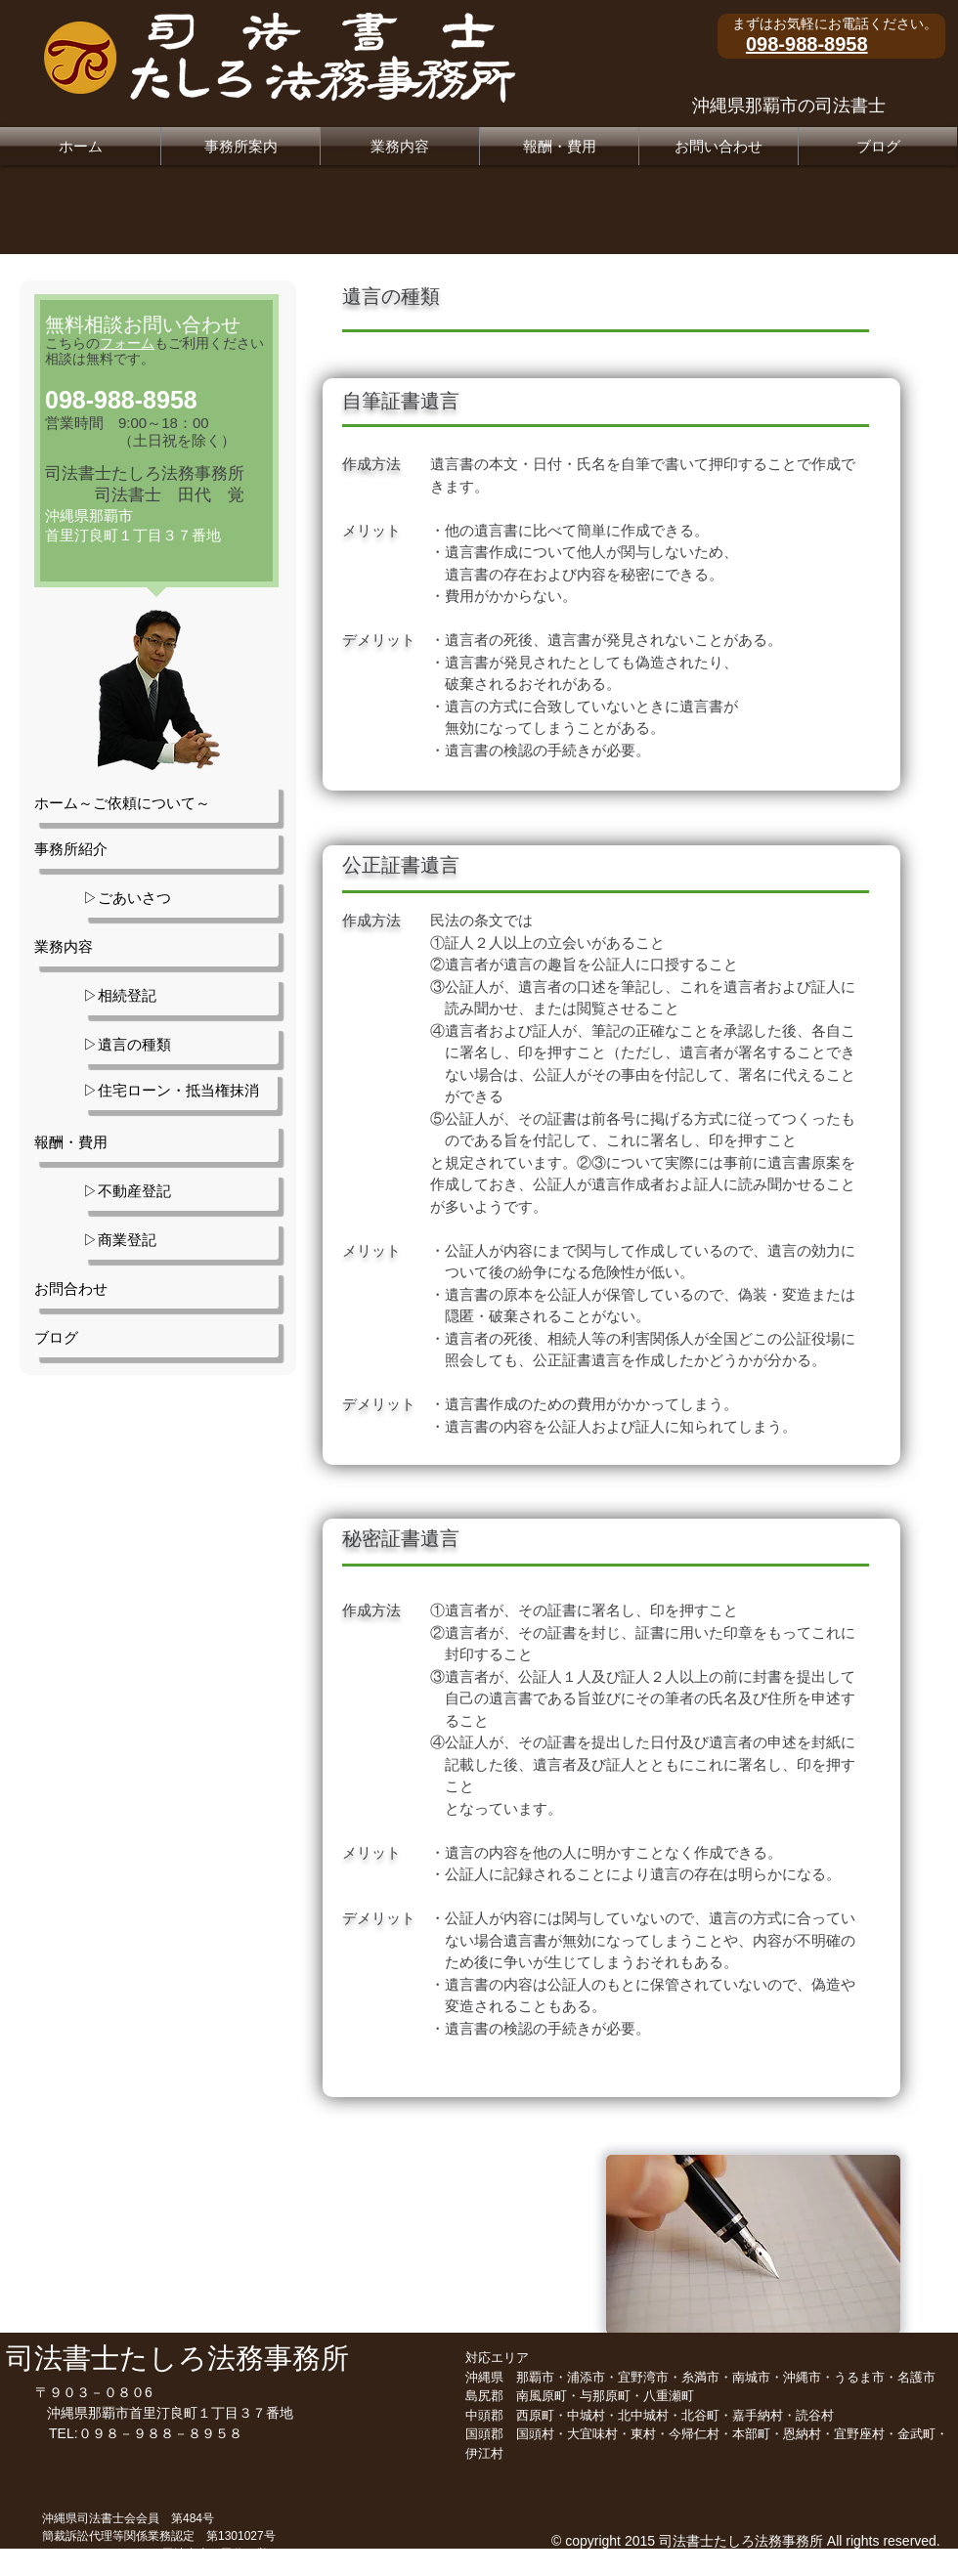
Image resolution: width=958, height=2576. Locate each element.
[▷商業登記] (181, 1240)
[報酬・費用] (156, 1142)
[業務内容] (156, 946)
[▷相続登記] (181, 995)
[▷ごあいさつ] (181, 898)
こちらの (99, 343)
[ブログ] (156, 1337)
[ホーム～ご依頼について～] (156, 803)
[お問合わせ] (156, 1289)
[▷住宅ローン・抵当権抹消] (180, 1090)
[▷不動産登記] (181, 1191)
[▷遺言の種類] (181, 1044)
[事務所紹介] (156, 849)
